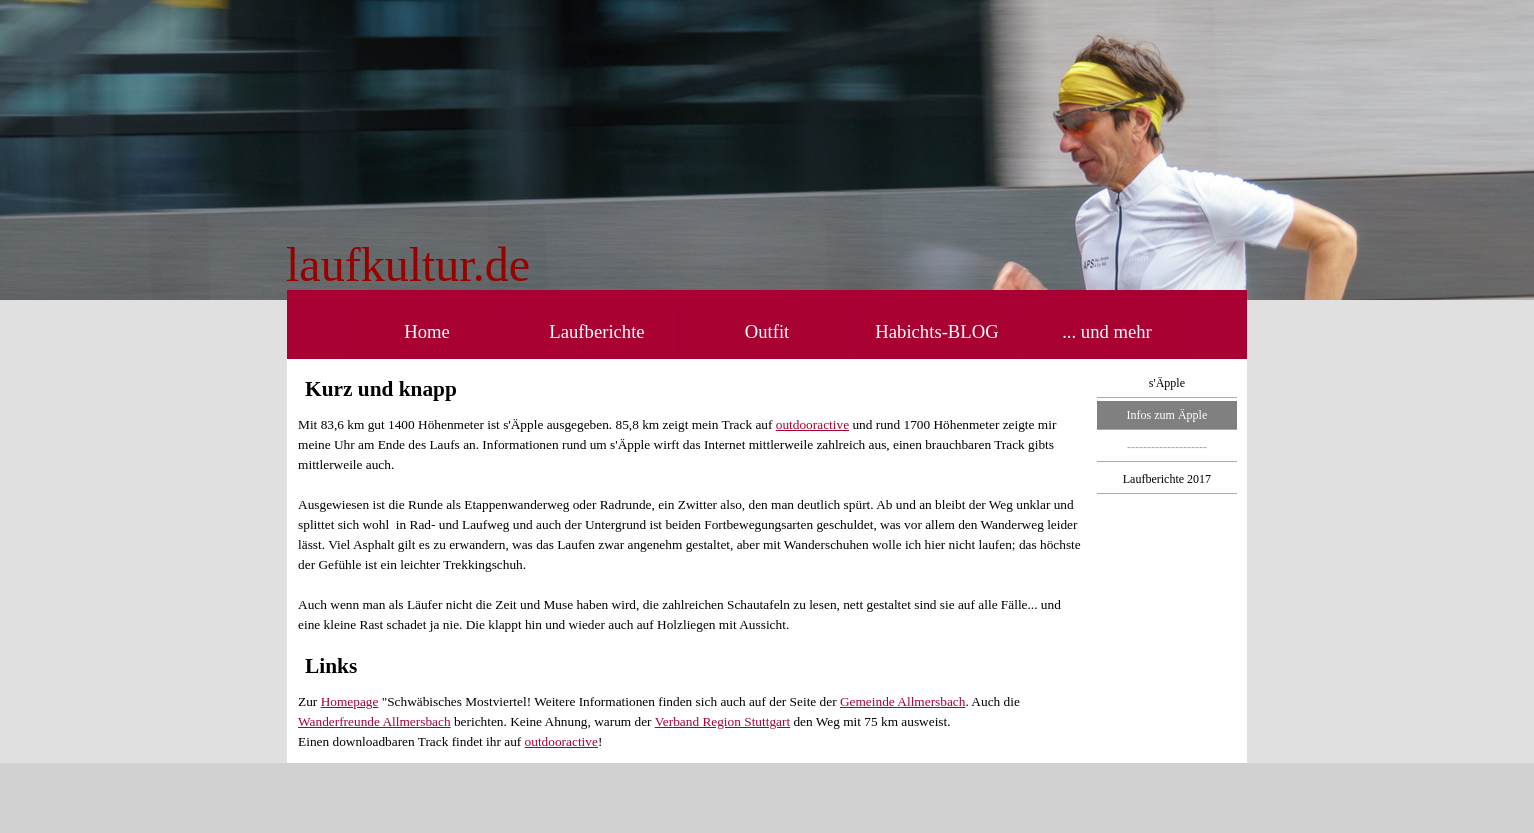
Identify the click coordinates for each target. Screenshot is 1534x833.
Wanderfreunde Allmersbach (374, 721)
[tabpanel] (569, 265)
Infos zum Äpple (1167, 415)
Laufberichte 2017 (1167, 479)
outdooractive (812, 424)
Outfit (767, 331)
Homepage (350, 701)
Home (427, 331)
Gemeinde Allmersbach (902, 701)
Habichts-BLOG (936, 331)
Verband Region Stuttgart (722, 721)
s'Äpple (1167, 383)
